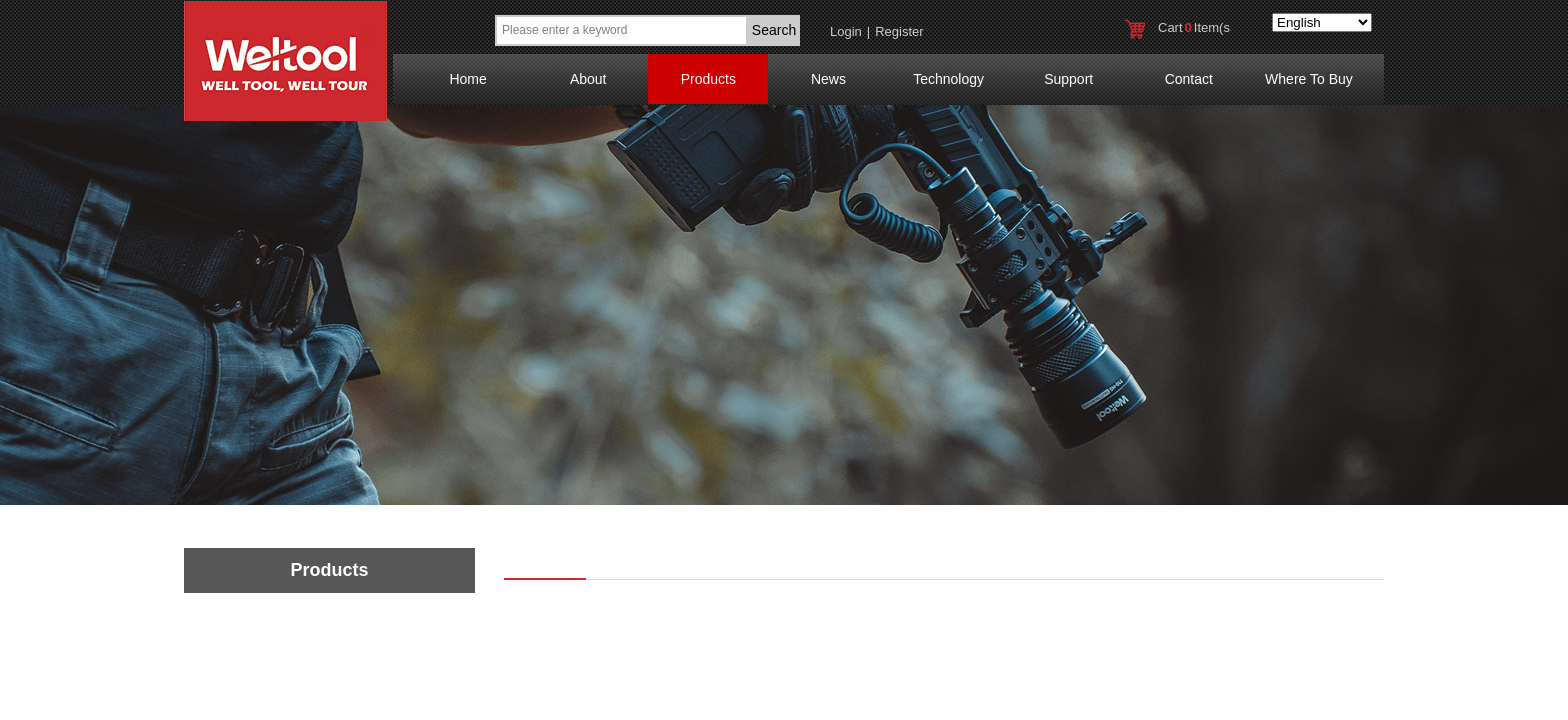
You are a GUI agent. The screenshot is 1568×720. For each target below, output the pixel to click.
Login (846, 31)
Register (899, 31)
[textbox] (621, 30)
